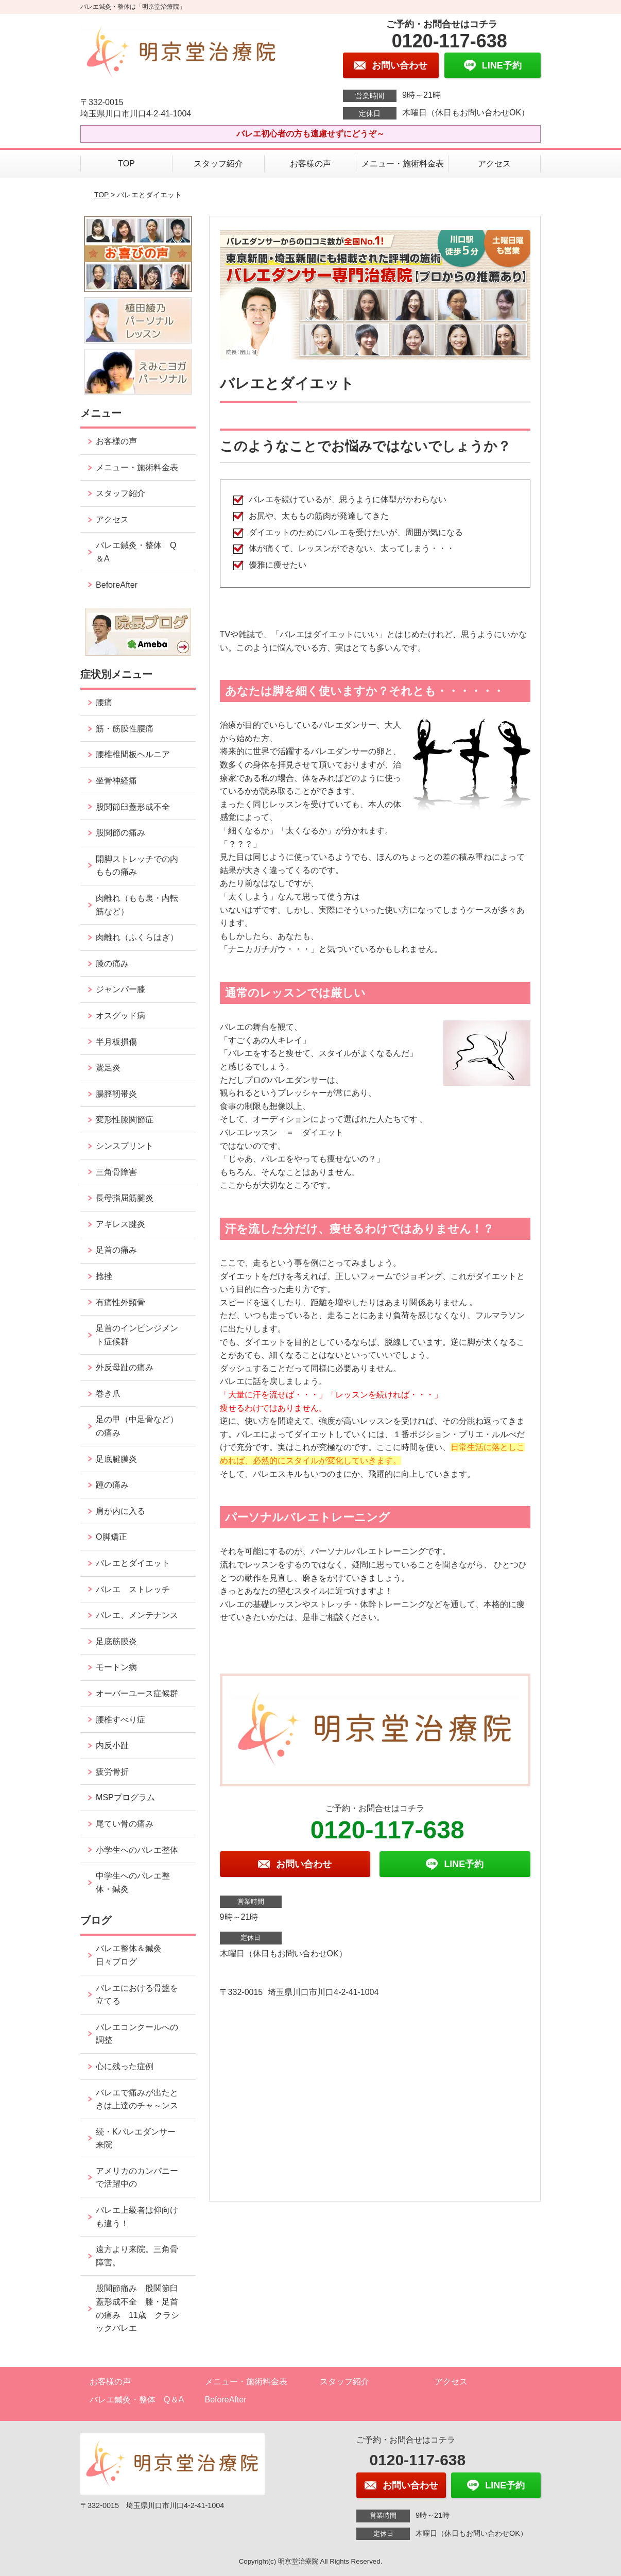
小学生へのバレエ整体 (137, 1850)
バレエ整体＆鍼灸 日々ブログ (133, 1955)
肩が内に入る (120, 1511)
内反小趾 (112, 1745)
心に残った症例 (124, 2066)
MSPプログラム (125, 1797)
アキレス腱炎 (120, 1224)
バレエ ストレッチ (133, 1589)
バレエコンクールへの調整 (137, 2034)
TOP (126, 163)
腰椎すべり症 (120, 1719)
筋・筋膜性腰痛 (124, 728)
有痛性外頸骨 (120, 1302)
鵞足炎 (108, 1067)
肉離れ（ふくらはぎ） (137, 937)
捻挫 (104, 1276)
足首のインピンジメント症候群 (137, 1335)
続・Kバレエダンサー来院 (136, 2138)
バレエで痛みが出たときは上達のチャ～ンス (137, 2099)
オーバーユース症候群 (137, 1693)
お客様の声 (310, 163)
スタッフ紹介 (218, 163)
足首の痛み (116, 1250)
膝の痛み (112, 963)
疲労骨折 (112, 1771)
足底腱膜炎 (116, 1459)
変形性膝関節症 (124, 1119)
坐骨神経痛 (116, 780)
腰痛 (104, 702)
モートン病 (116, 1667)
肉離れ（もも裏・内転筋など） (137, 905)
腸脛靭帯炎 (116, 1093)
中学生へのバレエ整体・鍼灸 (133, 1882)
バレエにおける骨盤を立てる (137, 1995)
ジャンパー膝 (120, 989)
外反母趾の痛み (124, 1367)
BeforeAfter (116, 585)
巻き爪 (108, 1393)
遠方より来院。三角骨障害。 (137, 2256)
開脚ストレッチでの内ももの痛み (137, 866)
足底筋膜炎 (116, 1641)
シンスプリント (124, 1145)
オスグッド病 (120, 1015)
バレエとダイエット (133, 1563)
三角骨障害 (116, 1172)
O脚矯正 (111, 1536)
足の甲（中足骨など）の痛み (137, 1426)
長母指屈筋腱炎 (124, 1197)
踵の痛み (116, 1484)
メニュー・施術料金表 (402, 163)
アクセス (494, 163)
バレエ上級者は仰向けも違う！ (137, 2217)
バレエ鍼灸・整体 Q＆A (136, 552)
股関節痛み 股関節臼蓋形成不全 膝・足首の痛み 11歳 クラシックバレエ (137, 2308)
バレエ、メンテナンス (137, 1615)
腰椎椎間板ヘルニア (133, 754)
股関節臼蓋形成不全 (133, 807)
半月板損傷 (116, 1041)
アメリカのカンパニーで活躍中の (137, 2177)
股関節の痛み (120, 832)
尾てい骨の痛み (124, 1823)
